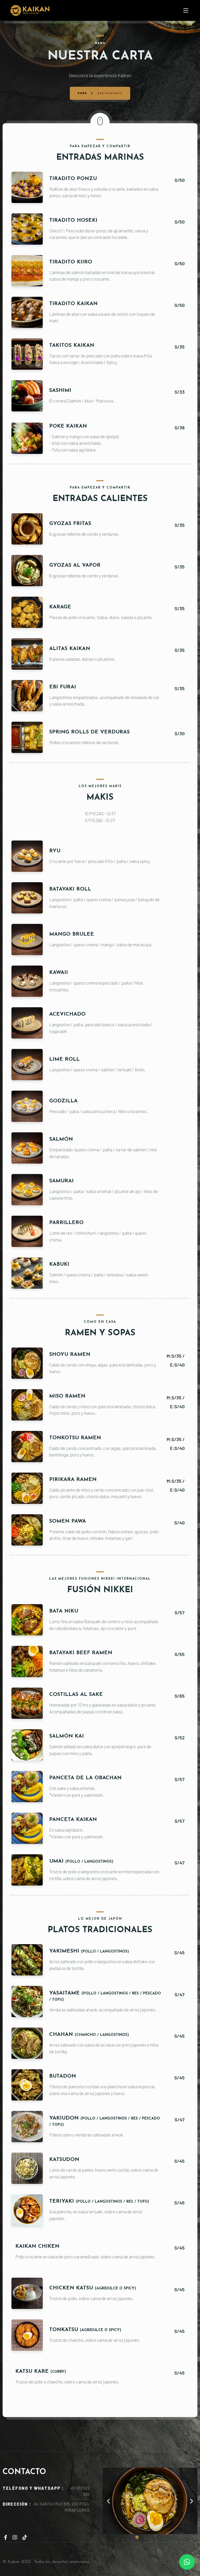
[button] (108, 2501)
